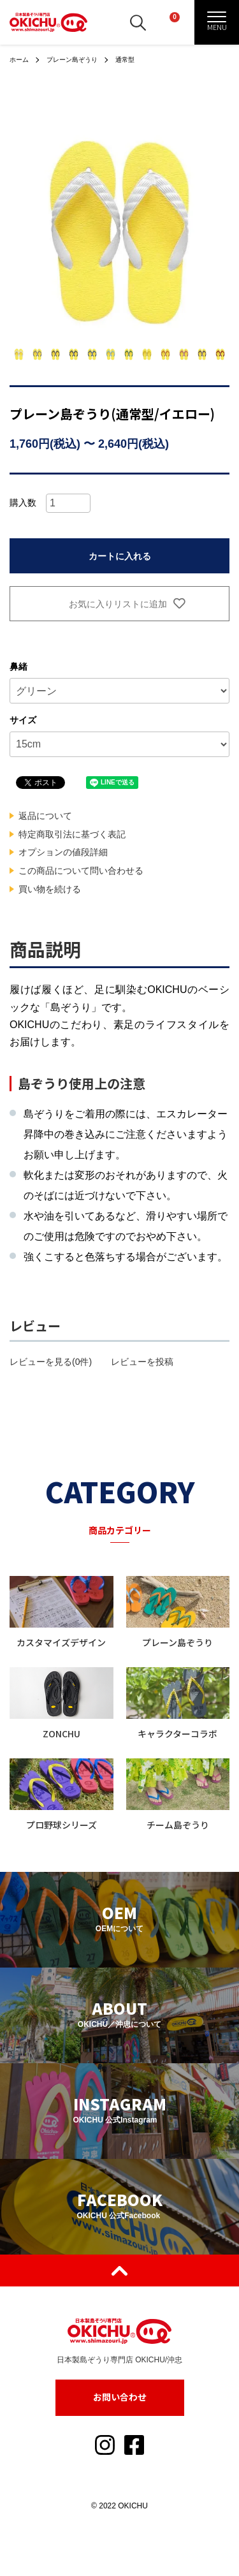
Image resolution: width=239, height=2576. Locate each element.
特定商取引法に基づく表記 (72, 834)
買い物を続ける (49, 889)
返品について (45, 816)
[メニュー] (216, 22)
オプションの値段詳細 (63, 852)
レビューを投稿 (142, 1362)
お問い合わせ (120, 2396)
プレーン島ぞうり (72, 59)
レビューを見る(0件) (51, 1362)
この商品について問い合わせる (80, 870)
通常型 (124, 59)
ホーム (19, 59)
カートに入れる (120, 556)
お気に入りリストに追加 (119, 604)
